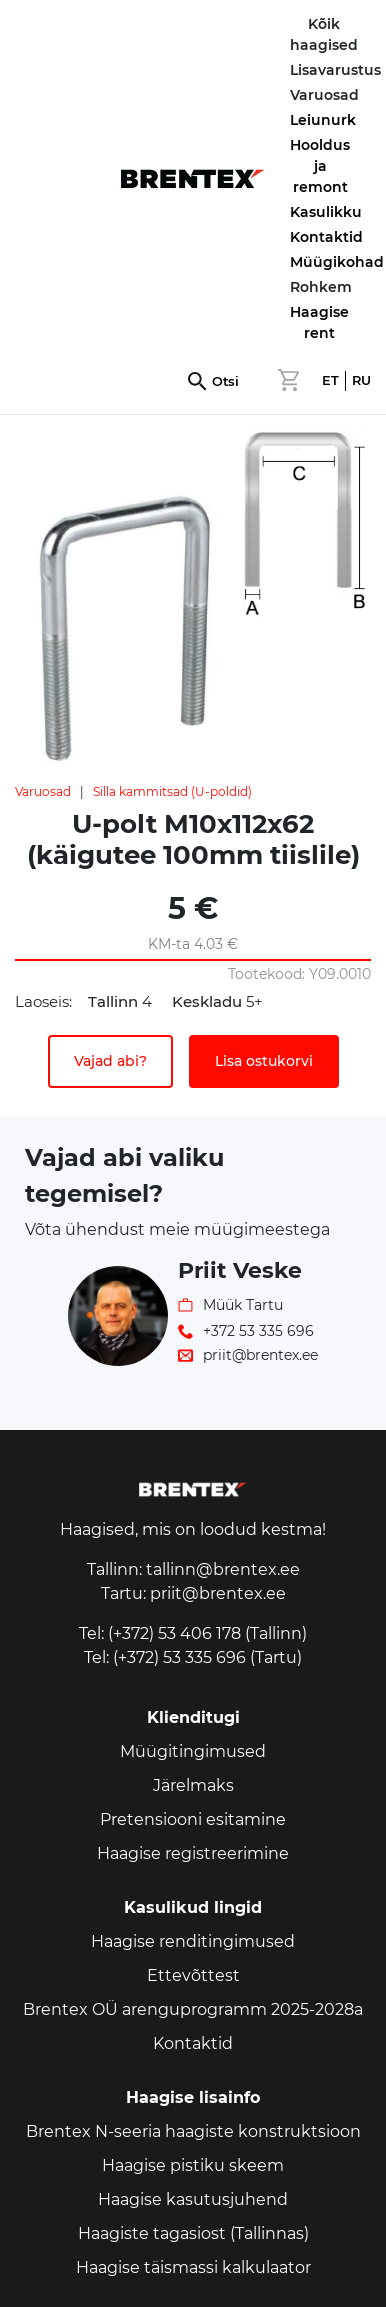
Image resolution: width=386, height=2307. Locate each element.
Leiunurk (323, 120)
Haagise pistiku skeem (193, 2165)
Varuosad (43, 791)
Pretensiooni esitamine (193, 1819)
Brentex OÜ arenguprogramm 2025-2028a (193, 2009)
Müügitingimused (193, 1751)
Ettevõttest (193, 1975)
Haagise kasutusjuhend (193, 2199)
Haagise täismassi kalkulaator (193, 2267)
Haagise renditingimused (193, 1941)
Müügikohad (337, 262)
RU (361, 380)
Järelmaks (193, 1785)
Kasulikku (326, 212)
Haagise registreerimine (193, 1853)
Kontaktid (326, 237)
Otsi (225, 381)
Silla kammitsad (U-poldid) (172, 791)
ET (330, 380)
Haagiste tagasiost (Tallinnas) (193, 2233)
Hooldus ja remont (320, 166)
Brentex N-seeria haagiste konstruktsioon (193, 2131)
